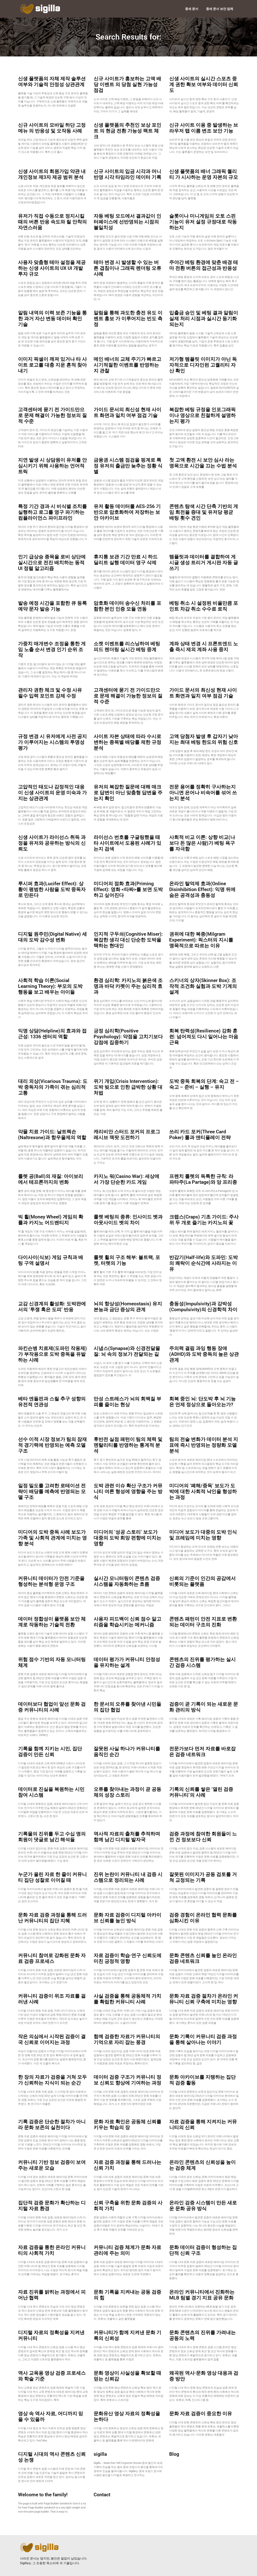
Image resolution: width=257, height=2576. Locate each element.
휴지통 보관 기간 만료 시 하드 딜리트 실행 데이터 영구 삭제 (126, 559)
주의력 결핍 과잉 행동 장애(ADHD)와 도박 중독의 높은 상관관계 (204, 1354)
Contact (102, 2494)
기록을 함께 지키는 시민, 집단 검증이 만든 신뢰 (50, 1751)
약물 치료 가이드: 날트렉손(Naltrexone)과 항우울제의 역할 (52, 1134)
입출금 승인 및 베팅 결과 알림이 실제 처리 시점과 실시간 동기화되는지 (203, 318)
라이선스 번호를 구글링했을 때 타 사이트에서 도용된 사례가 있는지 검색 (127, 843)
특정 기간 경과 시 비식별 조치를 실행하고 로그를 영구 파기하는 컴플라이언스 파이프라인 (52, 512)
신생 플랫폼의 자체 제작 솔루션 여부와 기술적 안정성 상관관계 (52, 81)
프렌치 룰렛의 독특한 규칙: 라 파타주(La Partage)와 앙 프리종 (203, 1179)
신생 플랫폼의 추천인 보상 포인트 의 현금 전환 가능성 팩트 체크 (127, 130)
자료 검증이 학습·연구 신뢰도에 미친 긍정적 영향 (127, 1958)
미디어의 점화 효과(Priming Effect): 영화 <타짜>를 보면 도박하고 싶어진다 (128, 889)
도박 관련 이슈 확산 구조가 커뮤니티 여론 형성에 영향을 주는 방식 (128, 1491)
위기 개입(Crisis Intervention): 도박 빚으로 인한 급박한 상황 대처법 (128, 1087)
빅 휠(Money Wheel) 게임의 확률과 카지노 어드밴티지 (50, 1219)
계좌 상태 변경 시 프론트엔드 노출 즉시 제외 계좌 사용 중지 (203, 646)
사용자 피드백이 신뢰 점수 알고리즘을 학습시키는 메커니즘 (127, 1622)
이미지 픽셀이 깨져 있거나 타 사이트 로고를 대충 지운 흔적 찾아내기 (52, 365)
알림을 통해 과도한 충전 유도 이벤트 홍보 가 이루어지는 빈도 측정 (128, 318)
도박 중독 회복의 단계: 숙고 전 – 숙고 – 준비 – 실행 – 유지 (204, 1084)
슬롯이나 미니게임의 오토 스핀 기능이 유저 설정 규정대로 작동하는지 (203, 221)
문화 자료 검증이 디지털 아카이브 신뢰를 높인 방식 (127, 1918)
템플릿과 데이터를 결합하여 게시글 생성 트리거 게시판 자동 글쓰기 (203, 562)
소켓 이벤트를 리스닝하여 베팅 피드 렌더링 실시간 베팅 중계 (127, 646)
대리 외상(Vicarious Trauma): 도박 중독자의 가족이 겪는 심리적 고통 (52, 1087)
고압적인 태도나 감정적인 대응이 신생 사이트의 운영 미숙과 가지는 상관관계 (52, 792)
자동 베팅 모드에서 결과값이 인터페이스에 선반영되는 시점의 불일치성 (127, 221)
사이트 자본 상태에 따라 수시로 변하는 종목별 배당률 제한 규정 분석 (127, 742)
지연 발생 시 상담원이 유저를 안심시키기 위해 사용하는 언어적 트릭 (52, 465)
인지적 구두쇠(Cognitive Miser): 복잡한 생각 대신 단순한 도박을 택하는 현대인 (128, 939)
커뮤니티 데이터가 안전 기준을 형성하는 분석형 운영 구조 (51, 1581)
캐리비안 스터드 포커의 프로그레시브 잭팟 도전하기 (127, 1134)
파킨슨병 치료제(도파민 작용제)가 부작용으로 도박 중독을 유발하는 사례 (52, 1354)
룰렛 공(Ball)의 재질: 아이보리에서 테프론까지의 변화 (50, 1179)
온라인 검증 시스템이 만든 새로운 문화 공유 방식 (203, 2205)
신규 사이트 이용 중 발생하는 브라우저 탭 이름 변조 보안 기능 (203, 128)
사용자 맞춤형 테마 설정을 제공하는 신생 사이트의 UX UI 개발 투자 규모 (52, 268)
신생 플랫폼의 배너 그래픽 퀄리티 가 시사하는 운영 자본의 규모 (203, 174)
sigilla (100, 2454)
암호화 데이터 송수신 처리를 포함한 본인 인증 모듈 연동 (127, 606)
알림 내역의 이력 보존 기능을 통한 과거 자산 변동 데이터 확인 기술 (52, 318)
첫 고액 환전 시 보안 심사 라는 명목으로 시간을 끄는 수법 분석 (203, 463)
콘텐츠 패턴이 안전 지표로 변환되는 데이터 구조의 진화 (203, 1622)
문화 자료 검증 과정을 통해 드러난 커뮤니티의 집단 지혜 (52, 1918)
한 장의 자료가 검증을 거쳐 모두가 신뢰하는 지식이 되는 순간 (52, 2080)
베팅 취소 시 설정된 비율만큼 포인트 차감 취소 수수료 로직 (203, 606)
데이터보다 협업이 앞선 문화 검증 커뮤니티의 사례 (52, 1707)
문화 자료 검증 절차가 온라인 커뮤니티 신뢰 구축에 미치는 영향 (203, 1999)
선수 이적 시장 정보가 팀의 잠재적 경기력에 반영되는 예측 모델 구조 (52, 1445)
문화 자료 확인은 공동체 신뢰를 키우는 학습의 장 (127, 2124)
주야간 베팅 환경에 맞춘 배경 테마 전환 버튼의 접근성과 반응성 (203, 265)
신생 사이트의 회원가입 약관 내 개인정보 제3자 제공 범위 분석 (52, 174)
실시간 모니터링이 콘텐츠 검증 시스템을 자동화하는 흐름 (127, 1581)
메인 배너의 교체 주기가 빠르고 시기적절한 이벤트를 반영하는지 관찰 (127, 365)
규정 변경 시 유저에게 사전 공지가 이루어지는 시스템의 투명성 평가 (52, 742)
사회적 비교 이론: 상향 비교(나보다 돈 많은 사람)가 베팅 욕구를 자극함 (202, 843)
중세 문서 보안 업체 (219, 9)
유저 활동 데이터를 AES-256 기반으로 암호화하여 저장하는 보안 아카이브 (127, 512)
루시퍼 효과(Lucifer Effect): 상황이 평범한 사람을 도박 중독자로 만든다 (52, 889)
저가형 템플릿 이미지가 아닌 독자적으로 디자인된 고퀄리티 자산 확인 (203, 365)
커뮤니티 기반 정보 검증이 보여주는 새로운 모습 (52, 2165)
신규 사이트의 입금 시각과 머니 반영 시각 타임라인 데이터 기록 (127, 174)
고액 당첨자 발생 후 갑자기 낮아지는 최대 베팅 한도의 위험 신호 (203, 739)
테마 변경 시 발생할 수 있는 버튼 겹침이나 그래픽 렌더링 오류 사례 (127, 268)
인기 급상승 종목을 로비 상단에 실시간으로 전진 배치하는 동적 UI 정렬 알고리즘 (52, 562)
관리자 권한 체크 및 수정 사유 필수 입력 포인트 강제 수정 (50, 693)
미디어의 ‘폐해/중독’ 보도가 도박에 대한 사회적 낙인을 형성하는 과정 (203, 1491)
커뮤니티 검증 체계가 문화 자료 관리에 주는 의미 (127, 2250)
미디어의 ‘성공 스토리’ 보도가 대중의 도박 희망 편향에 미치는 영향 (127, 1537)
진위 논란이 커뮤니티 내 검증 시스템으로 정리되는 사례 (128, 1877)
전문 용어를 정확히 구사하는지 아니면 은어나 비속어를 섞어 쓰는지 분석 (203, 792)
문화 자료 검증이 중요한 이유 (200, 2413)
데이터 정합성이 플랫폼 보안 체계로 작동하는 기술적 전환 (52, 1622)
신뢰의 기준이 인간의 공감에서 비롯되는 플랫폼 (202, 1581)
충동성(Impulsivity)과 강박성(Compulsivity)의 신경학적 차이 (203, 1306)
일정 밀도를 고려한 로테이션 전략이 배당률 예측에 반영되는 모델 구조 (52, 1491)
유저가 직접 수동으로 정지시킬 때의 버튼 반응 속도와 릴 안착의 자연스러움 (52, 221)
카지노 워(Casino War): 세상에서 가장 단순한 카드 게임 (126, 1179)
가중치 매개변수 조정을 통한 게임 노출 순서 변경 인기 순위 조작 (52, 649)
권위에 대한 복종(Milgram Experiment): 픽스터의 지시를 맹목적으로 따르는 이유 (201, 939)
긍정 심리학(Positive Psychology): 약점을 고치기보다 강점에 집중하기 (128, 1036)
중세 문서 (191, 9)
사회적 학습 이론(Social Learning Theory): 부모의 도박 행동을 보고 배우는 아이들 (50, 986)
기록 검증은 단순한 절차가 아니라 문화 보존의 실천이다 (52, 2124)
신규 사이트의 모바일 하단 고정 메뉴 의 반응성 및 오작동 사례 (52, 128)
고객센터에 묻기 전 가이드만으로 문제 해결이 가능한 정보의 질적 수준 (52, 415)
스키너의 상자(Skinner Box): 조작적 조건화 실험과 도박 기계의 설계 (203, 986)
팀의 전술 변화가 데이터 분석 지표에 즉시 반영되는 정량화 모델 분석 (203, 1445)
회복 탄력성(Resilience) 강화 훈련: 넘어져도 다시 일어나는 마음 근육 (203, 1036)
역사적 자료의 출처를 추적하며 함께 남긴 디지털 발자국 (127, 1836)
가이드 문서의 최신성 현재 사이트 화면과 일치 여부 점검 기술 (127, 412)
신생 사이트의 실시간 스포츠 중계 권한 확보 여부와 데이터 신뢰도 (203, 84)
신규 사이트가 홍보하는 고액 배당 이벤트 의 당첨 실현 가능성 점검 (127, 84)
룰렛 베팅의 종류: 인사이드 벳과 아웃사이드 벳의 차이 (128, 1219)
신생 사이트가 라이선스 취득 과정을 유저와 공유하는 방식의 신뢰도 (52, 843)
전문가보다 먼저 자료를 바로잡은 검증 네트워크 (202, 1751)
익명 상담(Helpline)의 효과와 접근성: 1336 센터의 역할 (52, 1033)
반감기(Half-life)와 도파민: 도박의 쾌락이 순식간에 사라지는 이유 (203, 1263)
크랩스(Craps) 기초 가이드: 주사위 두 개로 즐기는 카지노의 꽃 (204, 1219)
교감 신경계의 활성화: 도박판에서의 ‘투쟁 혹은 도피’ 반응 (52, 1306)
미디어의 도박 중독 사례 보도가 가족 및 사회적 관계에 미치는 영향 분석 (52, 1537)
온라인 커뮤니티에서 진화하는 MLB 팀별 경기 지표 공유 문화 (202, 2295)
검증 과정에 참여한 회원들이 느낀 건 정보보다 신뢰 (203, 1836)
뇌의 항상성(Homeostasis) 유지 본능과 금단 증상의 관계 (128, 1306)
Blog (174, 2454)
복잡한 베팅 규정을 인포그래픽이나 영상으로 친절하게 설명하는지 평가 (202, 415)
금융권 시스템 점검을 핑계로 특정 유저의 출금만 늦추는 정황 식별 (128, 465)
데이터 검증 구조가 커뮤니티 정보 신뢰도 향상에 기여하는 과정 (127, 2080)
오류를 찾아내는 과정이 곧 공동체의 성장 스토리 (127, 1792)
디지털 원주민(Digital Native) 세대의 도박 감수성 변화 (52, 937)
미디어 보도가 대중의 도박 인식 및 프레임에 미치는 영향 (203, 1535)
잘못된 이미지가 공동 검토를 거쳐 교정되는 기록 (203, 1877)
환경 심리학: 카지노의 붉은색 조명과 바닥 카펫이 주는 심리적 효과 (128, 986)
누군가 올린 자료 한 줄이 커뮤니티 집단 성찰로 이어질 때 (52, 1877)
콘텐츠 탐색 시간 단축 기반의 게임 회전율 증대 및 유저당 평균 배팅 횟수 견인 (203, 512)
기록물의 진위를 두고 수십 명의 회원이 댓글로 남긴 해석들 (52, 1836)
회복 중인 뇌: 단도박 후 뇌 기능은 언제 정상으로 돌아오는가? (202, 1401)
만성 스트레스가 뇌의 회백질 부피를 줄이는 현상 (127, 1401)
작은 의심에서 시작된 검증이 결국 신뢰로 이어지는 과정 (52, 2039)
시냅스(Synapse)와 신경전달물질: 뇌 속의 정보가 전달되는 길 (127, 1351)
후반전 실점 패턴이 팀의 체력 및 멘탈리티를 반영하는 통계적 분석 (128, 1445)
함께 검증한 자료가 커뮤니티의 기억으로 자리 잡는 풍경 (127, 2039)
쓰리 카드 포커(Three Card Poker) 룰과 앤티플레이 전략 (200, 1134)
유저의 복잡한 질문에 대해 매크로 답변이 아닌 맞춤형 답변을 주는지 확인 (128, 792)
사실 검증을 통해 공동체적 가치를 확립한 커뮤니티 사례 (127, 1999)
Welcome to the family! (43, 2494)
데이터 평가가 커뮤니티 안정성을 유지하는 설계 (127, 1662)
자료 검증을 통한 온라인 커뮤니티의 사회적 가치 (52, 2250)
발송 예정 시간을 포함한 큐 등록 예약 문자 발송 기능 (52, 606)
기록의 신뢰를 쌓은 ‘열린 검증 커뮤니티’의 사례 (201, 1792)
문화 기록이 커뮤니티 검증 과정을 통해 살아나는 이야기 (203, 2039)
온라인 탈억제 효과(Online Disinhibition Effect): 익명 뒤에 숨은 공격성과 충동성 (202, 889)
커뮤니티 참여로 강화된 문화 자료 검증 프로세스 (52, 1958)
